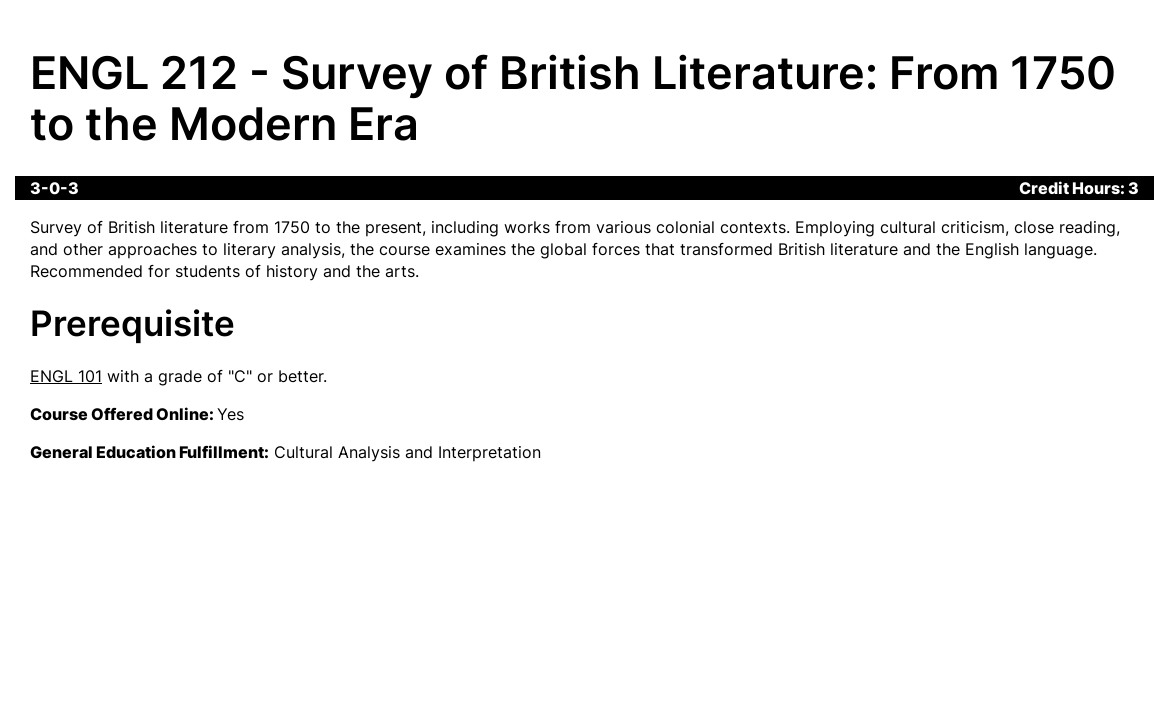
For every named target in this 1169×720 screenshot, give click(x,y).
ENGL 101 (66, 376)
